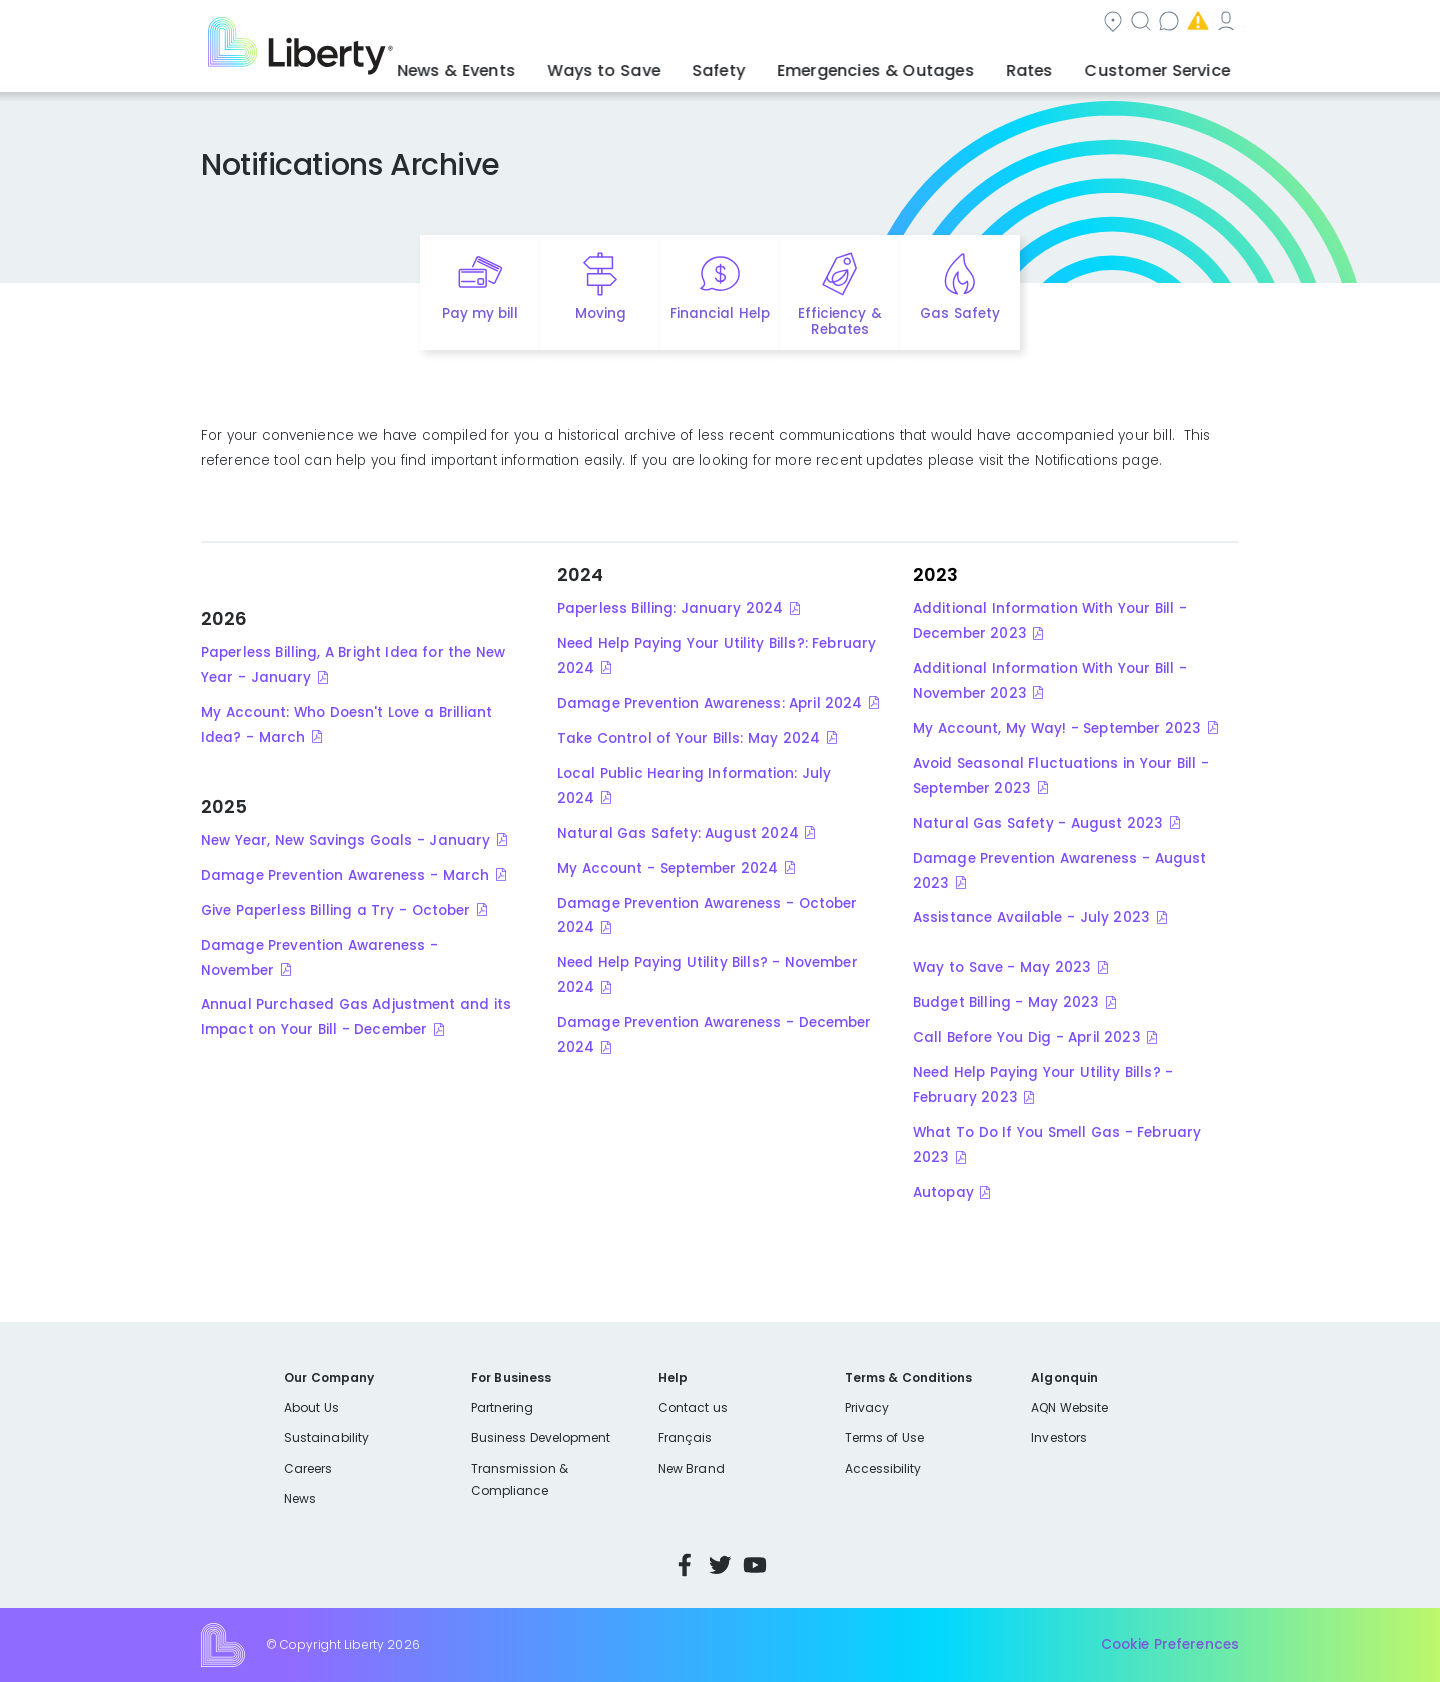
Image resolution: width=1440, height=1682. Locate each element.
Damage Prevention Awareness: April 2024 (710, 703)
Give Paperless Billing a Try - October (335, 910)
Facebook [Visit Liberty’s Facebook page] (685, 1565)
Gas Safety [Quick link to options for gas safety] (959, 313)
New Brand (691, 1468)
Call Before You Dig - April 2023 (1027, 1037)
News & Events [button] (545, 65)
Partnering (502, 1407)
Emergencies (1069, 23)
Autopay (943, 1192)
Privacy (867, 1407)
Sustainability (326, 1437)
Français (685, 1437)
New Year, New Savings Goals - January (345, 840)
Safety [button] (775, 65)
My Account (1195, 23)
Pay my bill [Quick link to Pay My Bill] (480, 313)
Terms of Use (885, 1437)
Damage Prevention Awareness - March (345, 875)
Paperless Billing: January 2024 (670, 608)
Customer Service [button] (1164, 65)
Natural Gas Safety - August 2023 (1038, 823)
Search (840, 23)
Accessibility (883, 1468)
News (300, 1498)
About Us (311, 1407)
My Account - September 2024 (667, 868)
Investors (1059, 1437)
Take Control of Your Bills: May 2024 (688, 738)
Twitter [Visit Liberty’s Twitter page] (720, 1565)
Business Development (541, 1437)
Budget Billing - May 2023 (1006, 1002)
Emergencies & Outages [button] (914, 65)
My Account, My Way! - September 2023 (1057, 728)
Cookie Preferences (1170, 1644)
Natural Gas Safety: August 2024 (678, 833)
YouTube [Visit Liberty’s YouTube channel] (755, 1565)
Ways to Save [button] (675, 65)
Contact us (945, 23)
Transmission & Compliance (519, 1479)
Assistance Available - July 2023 (1031, 917)
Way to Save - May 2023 (1002, 967)
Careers (308, 1468)
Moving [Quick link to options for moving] (600, 313)
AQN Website (1069, 1407)
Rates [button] (1051, 65)
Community (732, 23)
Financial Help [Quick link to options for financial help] (719, 313)
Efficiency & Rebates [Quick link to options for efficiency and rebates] (839, 322)
